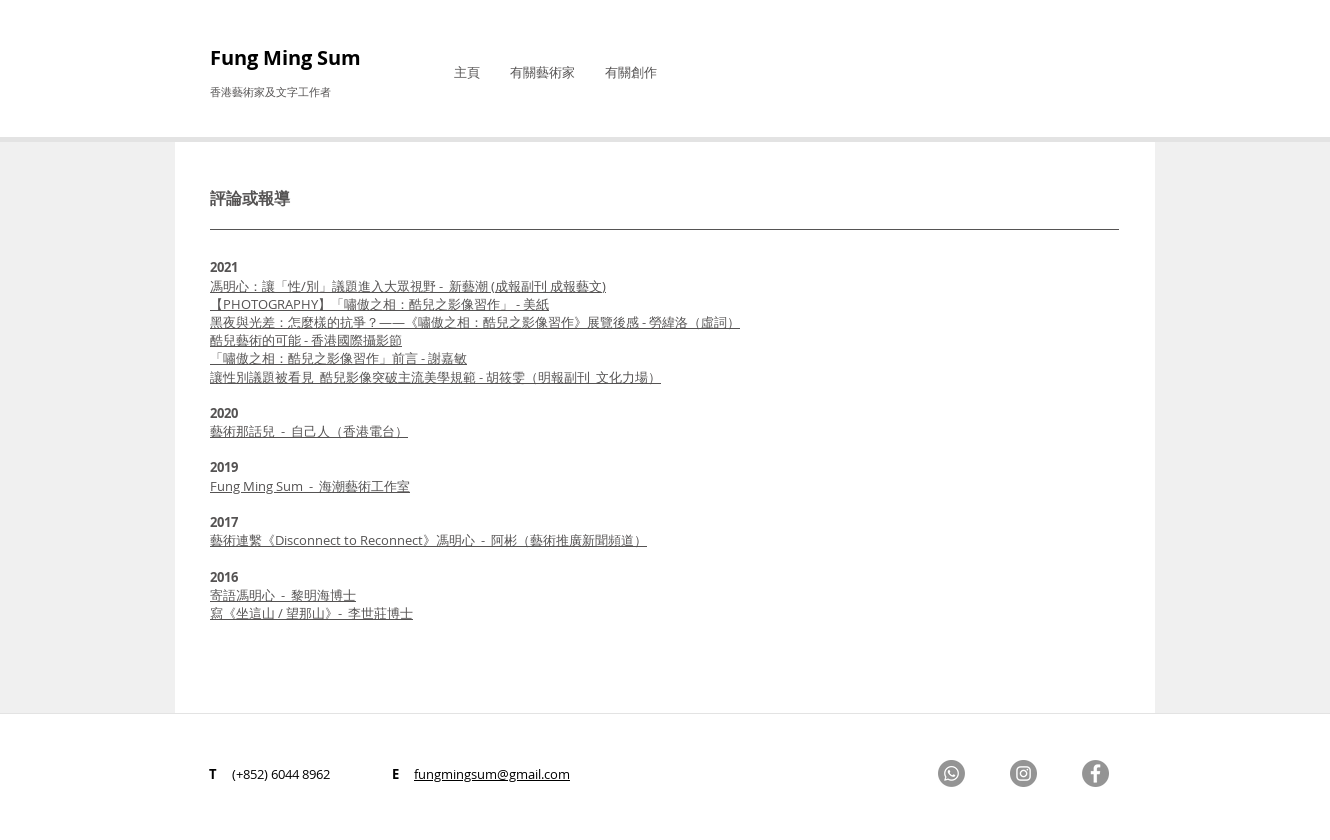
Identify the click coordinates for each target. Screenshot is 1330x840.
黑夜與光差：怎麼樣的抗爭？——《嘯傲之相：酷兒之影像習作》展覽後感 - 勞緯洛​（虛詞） (475, 322)
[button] (542, 72)
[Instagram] (1023, 773)
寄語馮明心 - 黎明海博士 (283, 595)
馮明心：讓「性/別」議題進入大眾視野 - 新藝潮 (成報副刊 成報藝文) (408, 286)
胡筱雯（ (435, 377)
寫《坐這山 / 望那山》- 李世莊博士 (311, 613)
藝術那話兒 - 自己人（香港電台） (309, 431)
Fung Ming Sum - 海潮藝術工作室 (310, 486)
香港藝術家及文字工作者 (270, 91)
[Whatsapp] (951, 773)
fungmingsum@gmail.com (492, 774)
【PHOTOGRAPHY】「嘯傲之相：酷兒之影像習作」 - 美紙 (379, 304)
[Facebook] (1095, 773)
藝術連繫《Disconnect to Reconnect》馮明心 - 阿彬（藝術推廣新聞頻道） (428, 540)
